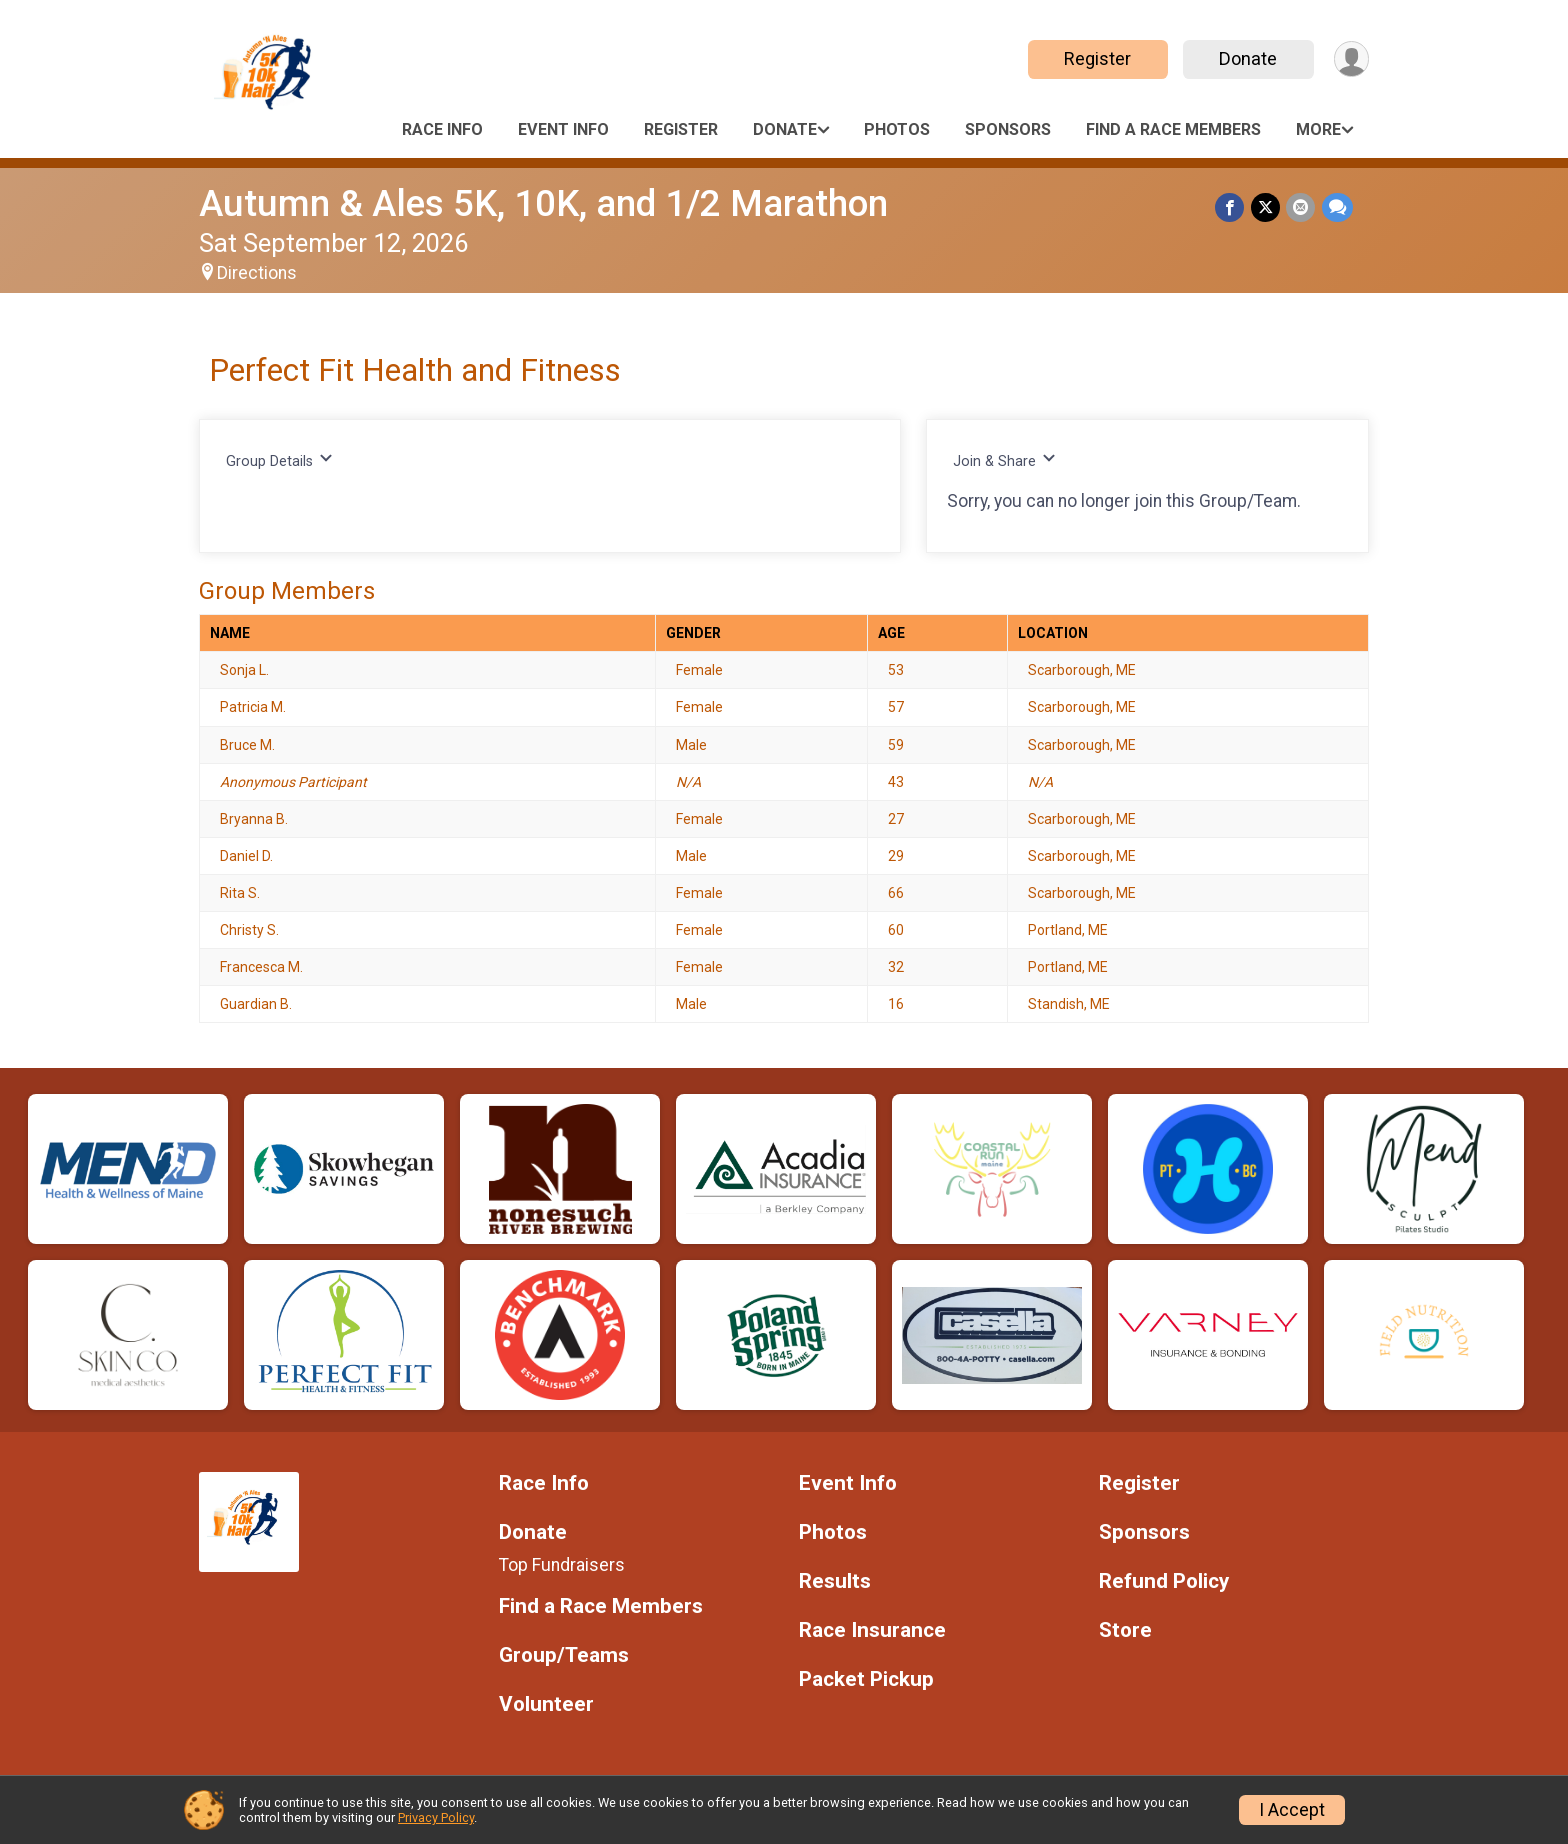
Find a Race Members (1173, 129)
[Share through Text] (1337, 207)
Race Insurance (872, 1630)
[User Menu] (1350, 59)
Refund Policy (1164, 1581)
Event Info (563, 129)
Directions (257, 273)
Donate (1247, 58)
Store (1125, 1630)
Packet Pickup (866, 1679)
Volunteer (546, 1704)
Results (835, 1581)
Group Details (279, 460)
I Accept (1292, 1810)
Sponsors (1008, 129)
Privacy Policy (436, 1817)
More (1318, 129)
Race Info (442, 129)
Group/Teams (564, 1655)
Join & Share (1004, 460)
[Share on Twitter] (1266, 207)
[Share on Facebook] (1231, 207)
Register (1096, 58)
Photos (897, 129)
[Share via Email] (1301, 207)
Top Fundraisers (562, 1565)
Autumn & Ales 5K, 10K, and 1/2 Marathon (543, 203)
